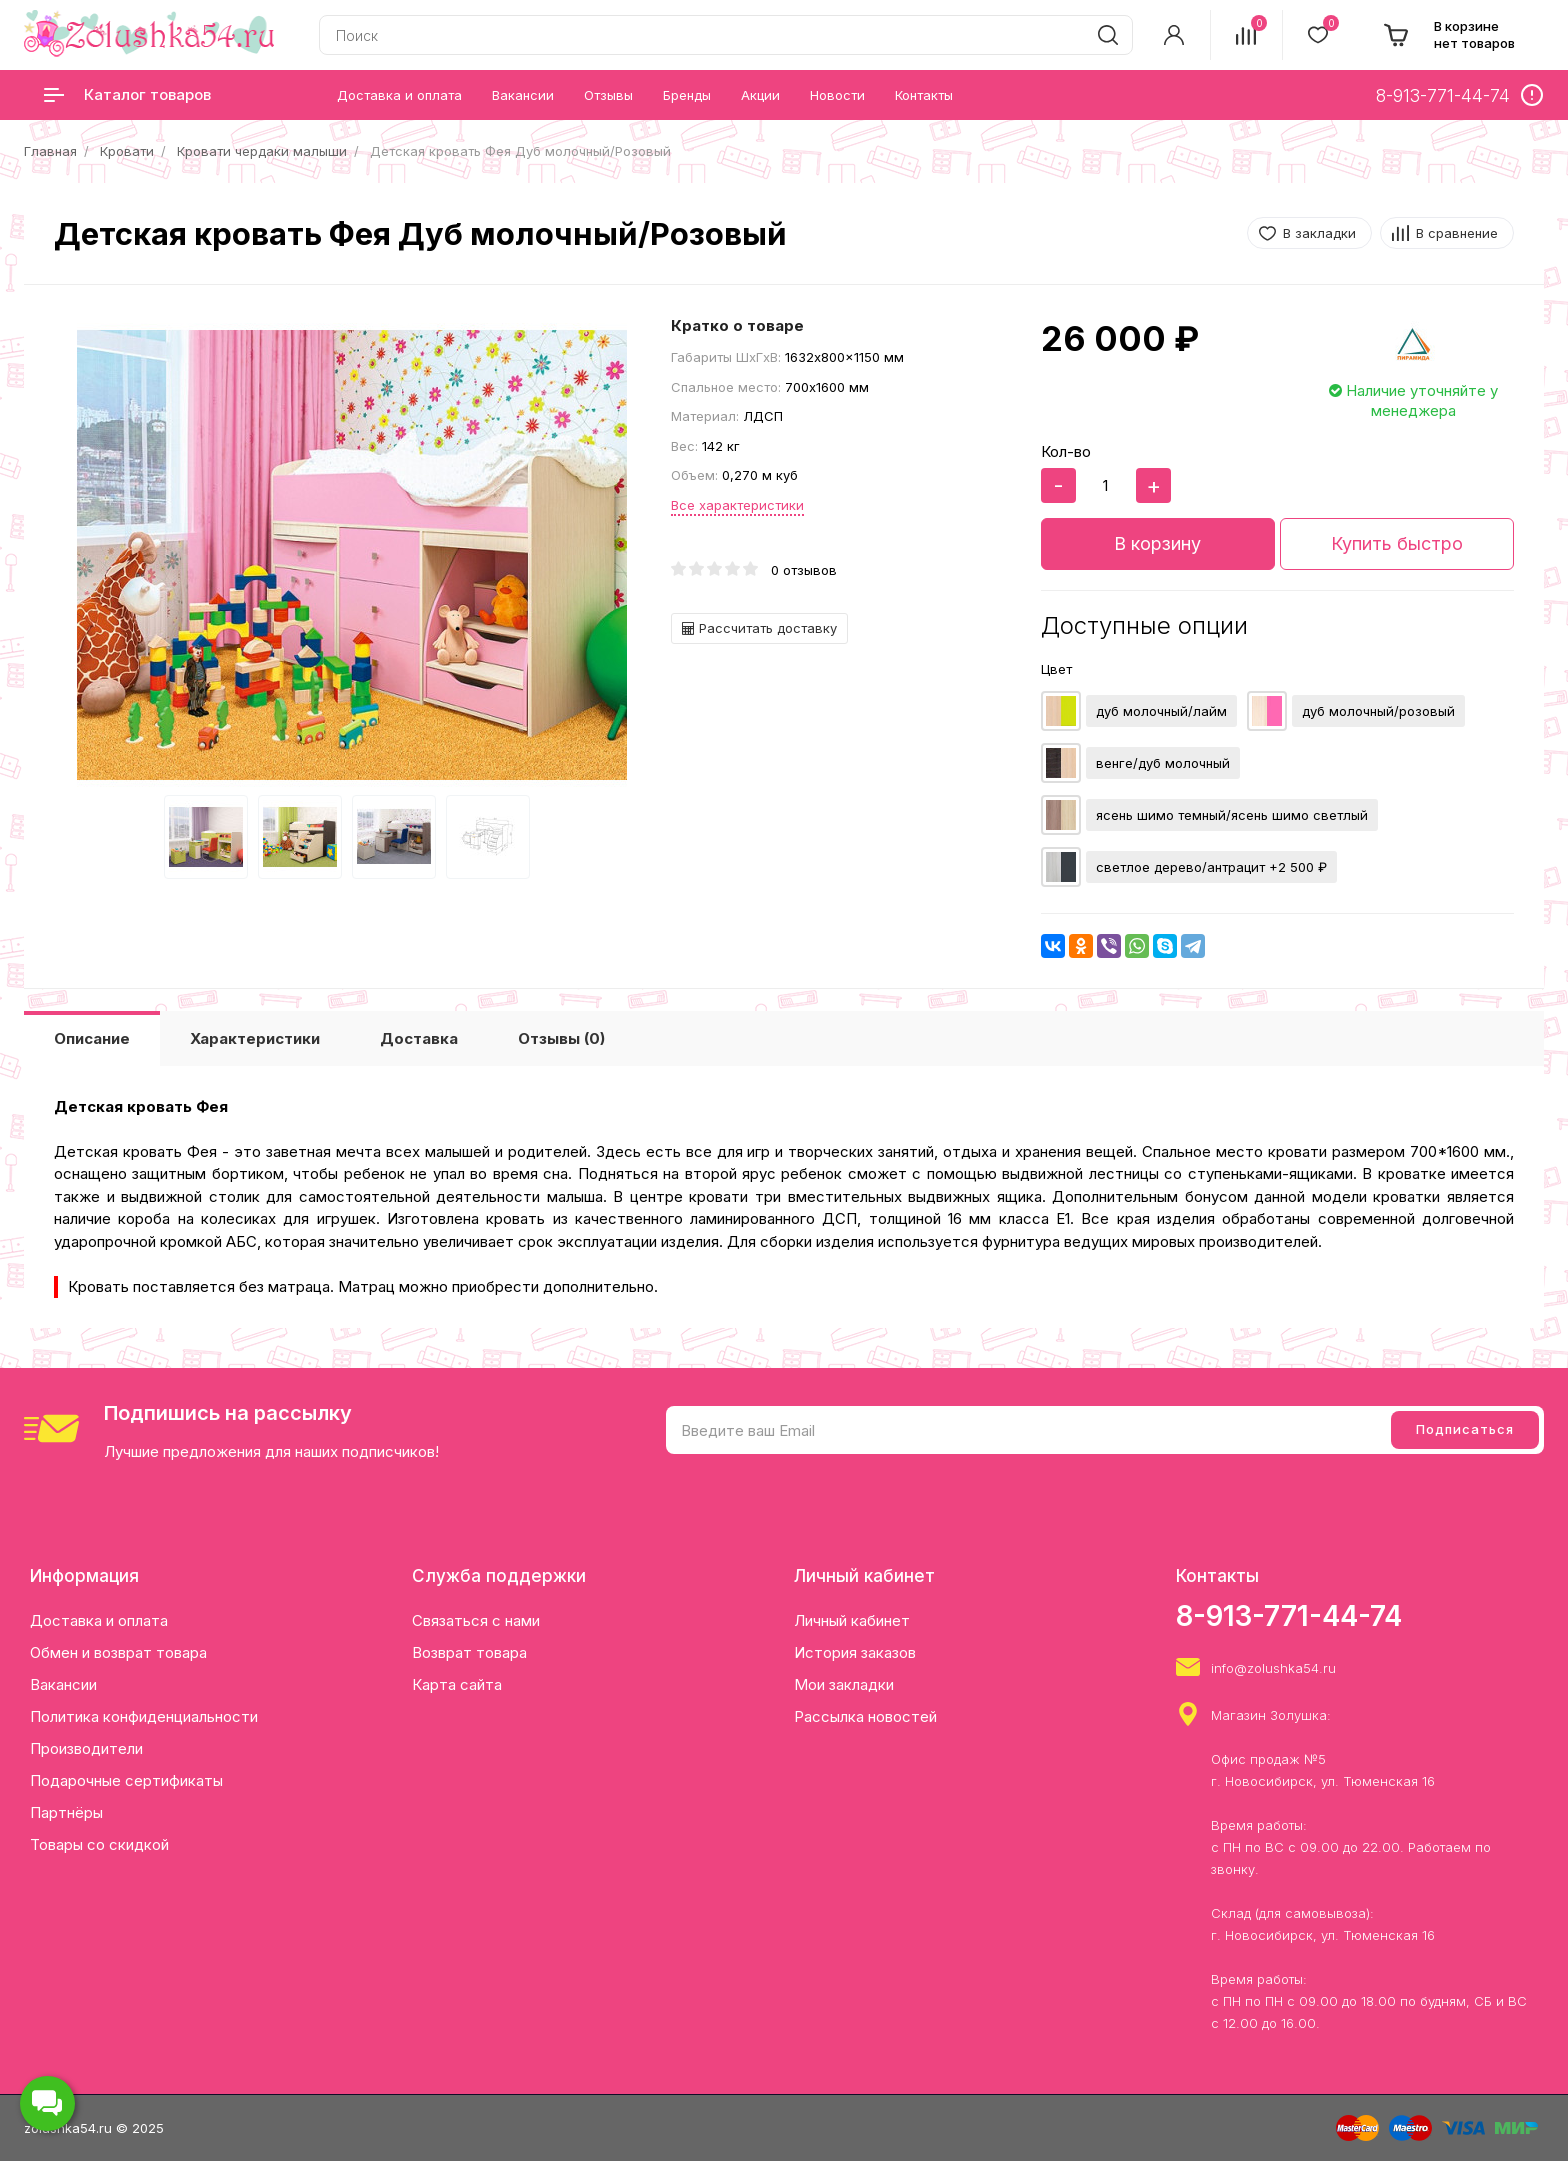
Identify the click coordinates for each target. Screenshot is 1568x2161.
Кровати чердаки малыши (262, 151)
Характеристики (255, 1038)
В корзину (1157, 543)
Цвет (1056, 669)
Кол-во (1066, 451)
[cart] (1449, 35)
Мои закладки (844, 1684)
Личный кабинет (852, 1620)
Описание (92, 1038)
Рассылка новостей (865, 1716)
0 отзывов (804, 570)
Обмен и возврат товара (118, 1652)
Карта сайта (457, 1684)
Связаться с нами (476, 1620)
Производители (86, 1748)
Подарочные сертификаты (126, 1780)
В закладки (1319, 233)
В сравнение (1457, 233)
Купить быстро (1397, 543)
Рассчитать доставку (759, 628)
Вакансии (63, 1684)
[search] (1108, 35)
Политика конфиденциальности (144, 1716)
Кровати (127, 151)
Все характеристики (737, 505)
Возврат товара (469, 1652)
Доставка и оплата (99, 1620)
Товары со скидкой (99, 1844)
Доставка (419, 1038)
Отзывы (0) (561, 1038)
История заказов (855, 1652)
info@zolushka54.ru (1273, 1668)
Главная (50, 151)
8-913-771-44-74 (1289, 1616)
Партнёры (66, 1812)
